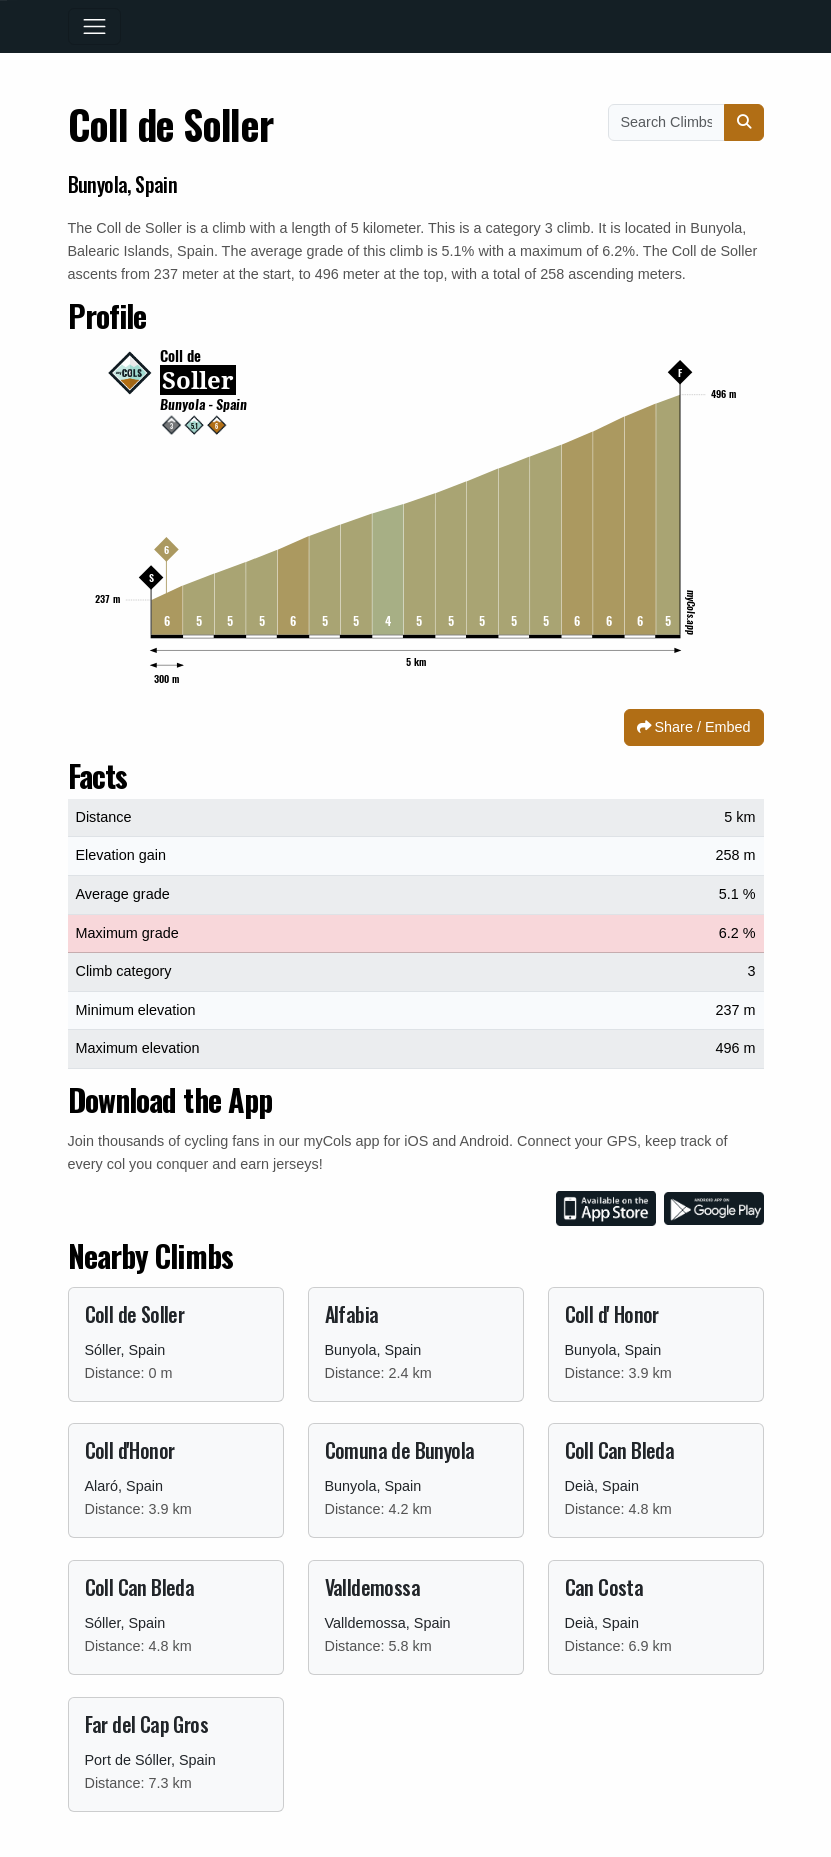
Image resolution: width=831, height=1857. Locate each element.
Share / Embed (694, 727)
